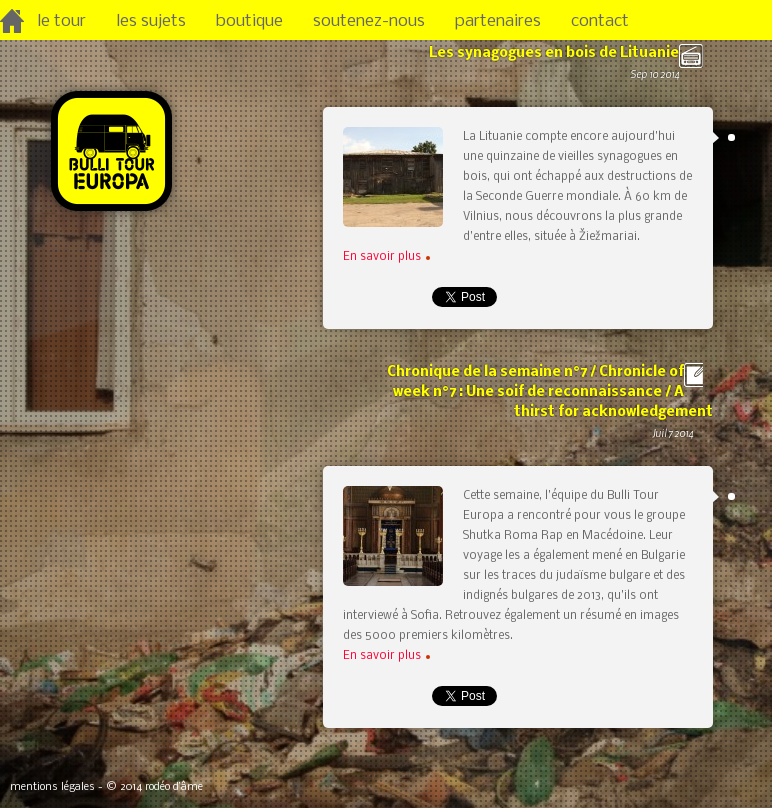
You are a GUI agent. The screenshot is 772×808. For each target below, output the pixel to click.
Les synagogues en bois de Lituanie (543, 75)
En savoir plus (386, 257)
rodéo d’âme (174, 787)
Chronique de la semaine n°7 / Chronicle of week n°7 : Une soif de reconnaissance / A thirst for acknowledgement (543, 414)
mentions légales (52, 787)
